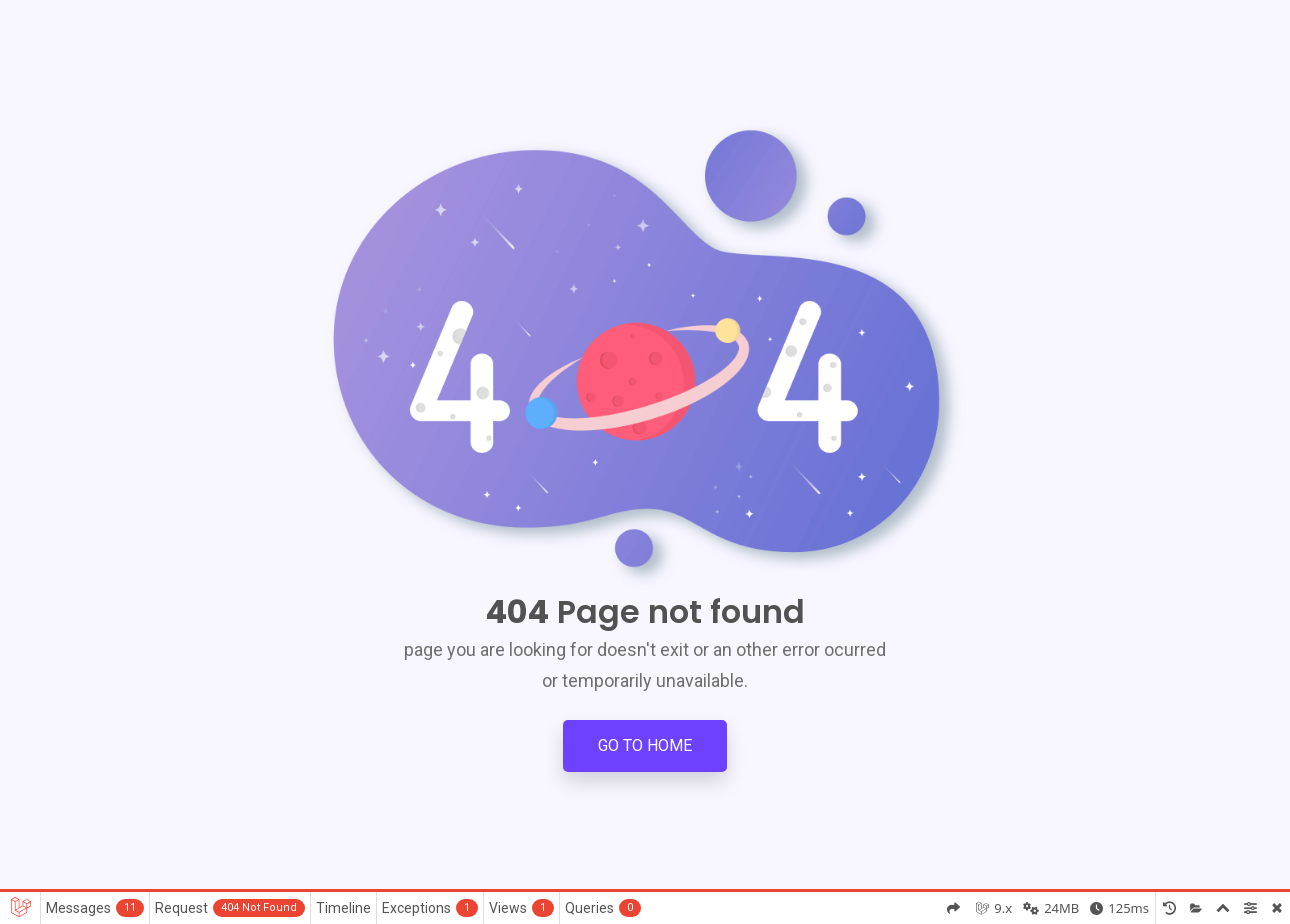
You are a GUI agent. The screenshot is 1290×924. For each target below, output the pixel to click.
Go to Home (645, 745)
